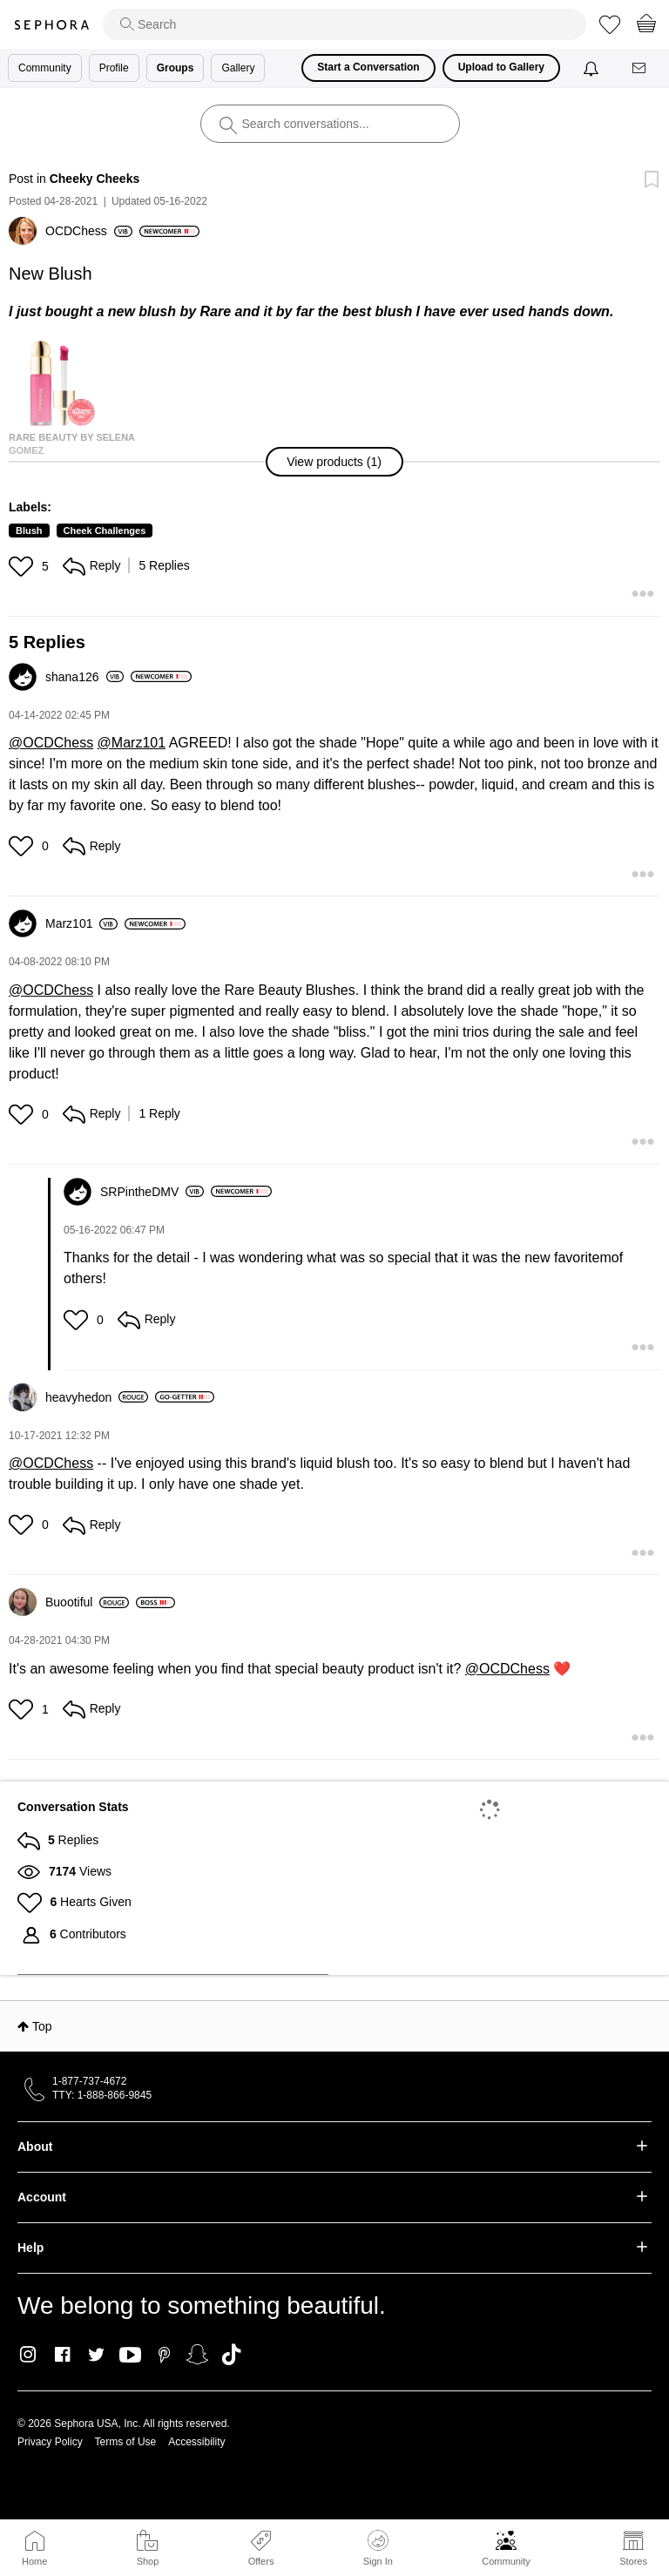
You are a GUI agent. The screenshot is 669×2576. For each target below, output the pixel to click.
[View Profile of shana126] (84, 677)
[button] (334, 462)
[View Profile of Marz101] (81, 923)
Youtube (130, 2355)
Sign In (378, 2548)
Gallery (237, 68)
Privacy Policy (50, 2442)
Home (34, 2561)
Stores (633, 2561)
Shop (148, 2561)
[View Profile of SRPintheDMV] (152, 1192)
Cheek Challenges (105, 530)
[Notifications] (592, 68)
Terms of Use (126, 2442)
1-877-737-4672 (89, 2081)
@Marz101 (132, 742)
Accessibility (196, 2442)
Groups (175, 68)
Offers (261, 2561)
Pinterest (164, 2354)
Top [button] (42, 2026)
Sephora (51, 25)
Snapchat (197, 2354)
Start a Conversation (368, 67)
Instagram (28, 2354)
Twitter (96, 2354)
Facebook (62, 2354)
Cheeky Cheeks (95, 179)
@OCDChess (51, 742)
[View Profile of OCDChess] (88, 231)
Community (506, 2561)
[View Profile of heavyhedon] (96, 1397)
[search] (344, 24)
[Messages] (640, 68)
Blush (29, 530)
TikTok (231, 2354)
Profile (114, 68)
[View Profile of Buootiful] (87, 1602)
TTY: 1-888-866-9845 (102, 2095)
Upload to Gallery (501, 67)
